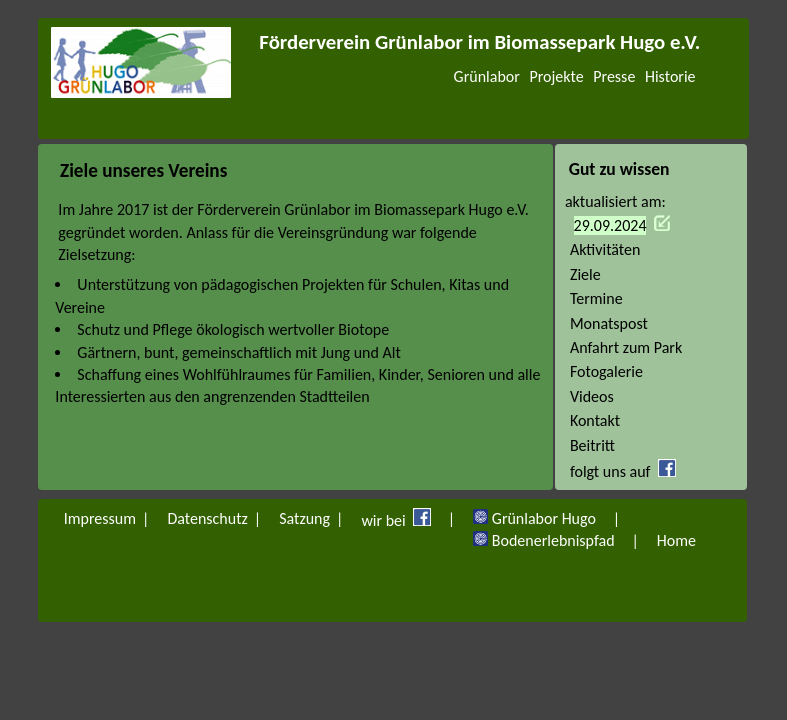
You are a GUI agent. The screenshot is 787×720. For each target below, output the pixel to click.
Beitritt (592, 445)
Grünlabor (487, 77)
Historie (670, 77)
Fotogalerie (606, 371)
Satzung (304, 518)
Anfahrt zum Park (626, 347)
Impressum (100, 518)
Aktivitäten (605, 249)
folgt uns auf (630, 471)
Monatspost (609, 323)
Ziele (585, 274)
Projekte (556, 77)
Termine (596, 298)
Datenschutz (207, 518)
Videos (592, 396)
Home (676, 540)
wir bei (399, 519)
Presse (614, 77)
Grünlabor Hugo (538, 518)
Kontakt (595, 420)
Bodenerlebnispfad (547, 540)
